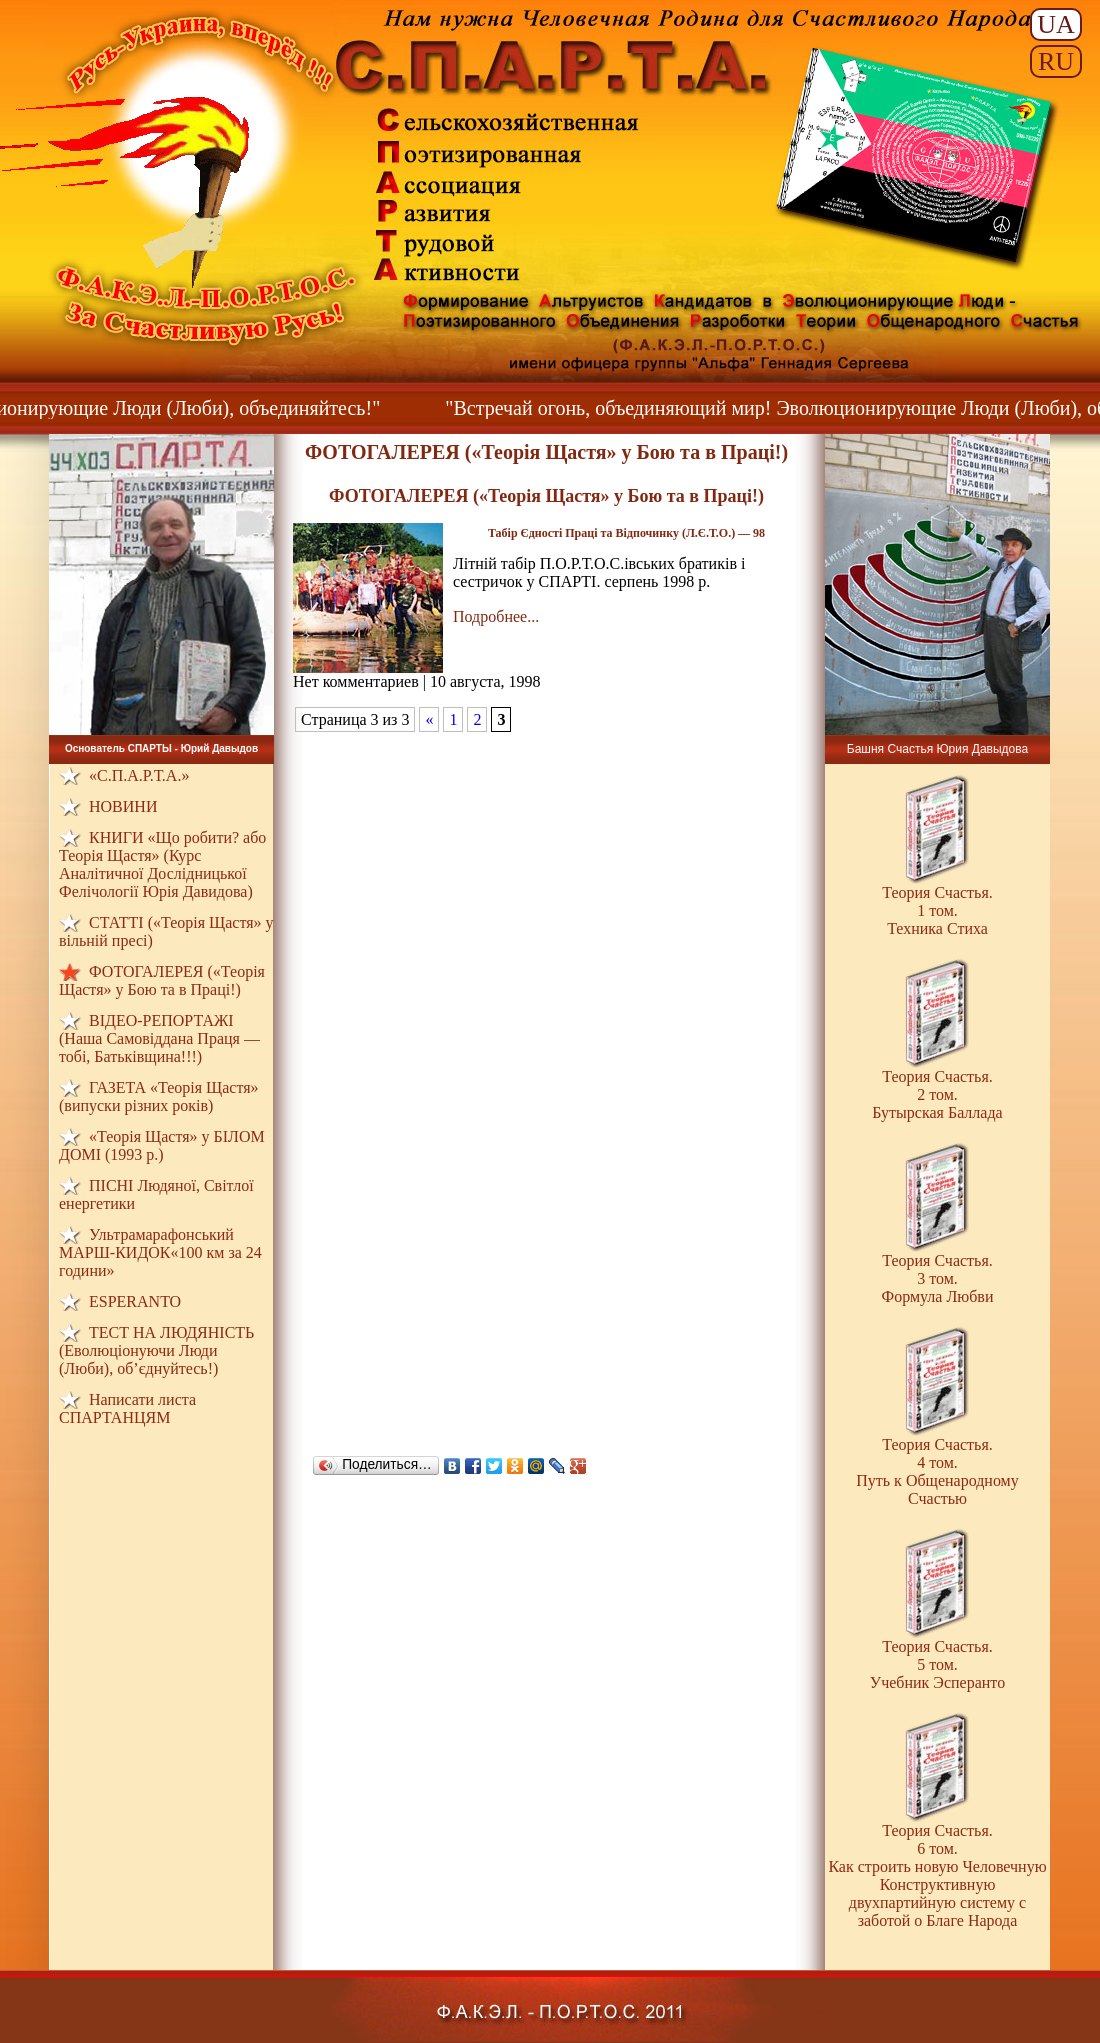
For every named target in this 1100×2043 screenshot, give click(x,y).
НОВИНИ (123, 806)
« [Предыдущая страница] (429, 719)
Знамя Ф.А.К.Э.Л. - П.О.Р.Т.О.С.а (916, 158)
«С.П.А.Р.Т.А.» (139, 775)
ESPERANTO (135, 1301)
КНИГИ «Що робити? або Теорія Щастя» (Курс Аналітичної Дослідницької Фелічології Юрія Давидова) (162, 864)
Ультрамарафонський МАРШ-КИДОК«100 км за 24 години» (160, 1252)
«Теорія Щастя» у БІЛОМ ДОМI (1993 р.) (162, 1145)
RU (1056, 61)
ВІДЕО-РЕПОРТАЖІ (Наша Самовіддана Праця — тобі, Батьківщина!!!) (159, 1038)
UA (1056, 24)
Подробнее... (496, 616)
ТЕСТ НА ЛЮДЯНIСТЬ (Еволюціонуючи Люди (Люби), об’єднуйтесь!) (156, 1350)
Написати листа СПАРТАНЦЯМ (127, 1408)
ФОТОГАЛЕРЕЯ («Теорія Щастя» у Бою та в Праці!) (162, 980)
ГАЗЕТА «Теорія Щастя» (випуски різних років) (159, 1096)
